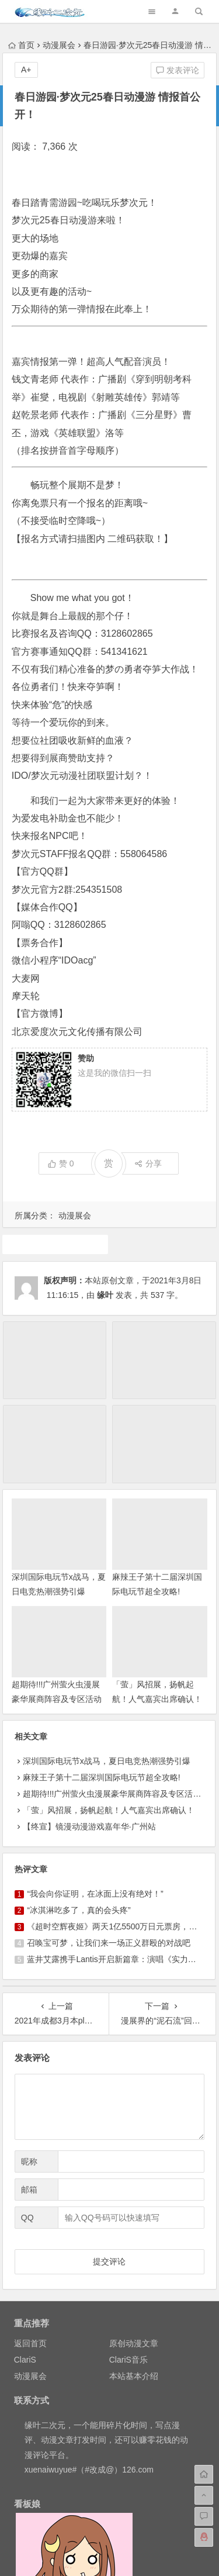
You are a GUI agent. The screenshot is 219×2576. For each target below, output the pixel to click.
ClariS (25, 2359)
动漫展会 (59, 45)
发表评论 (177, 70)
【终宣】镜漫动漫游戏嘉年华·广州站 (89, 1826)
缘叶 (105, 1295)
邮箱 (29, 2189)
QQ (27, 2217)
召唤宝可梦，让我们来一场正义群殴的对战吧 (108, 1942)
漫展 (55, 1244)
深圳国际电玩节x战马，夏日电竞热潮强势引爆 (106, 1761)
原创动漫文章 (133, 2343)
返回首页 (30, 2343)
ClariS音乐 (128, 2359)
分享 (148, 1163)
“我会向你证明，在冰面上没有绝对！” (95, 1893)
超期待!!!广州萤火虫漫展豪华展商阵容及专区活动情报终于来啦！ (57, 1699)
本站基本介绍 (133, 2376)
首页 (21, 45)
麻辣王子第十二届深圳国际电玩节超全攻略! (101, 1777)
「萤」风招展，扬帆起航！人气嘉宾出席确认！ (108, 1810)
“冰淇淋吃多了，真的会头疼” (78, 1910)
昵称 (29, 2161)
